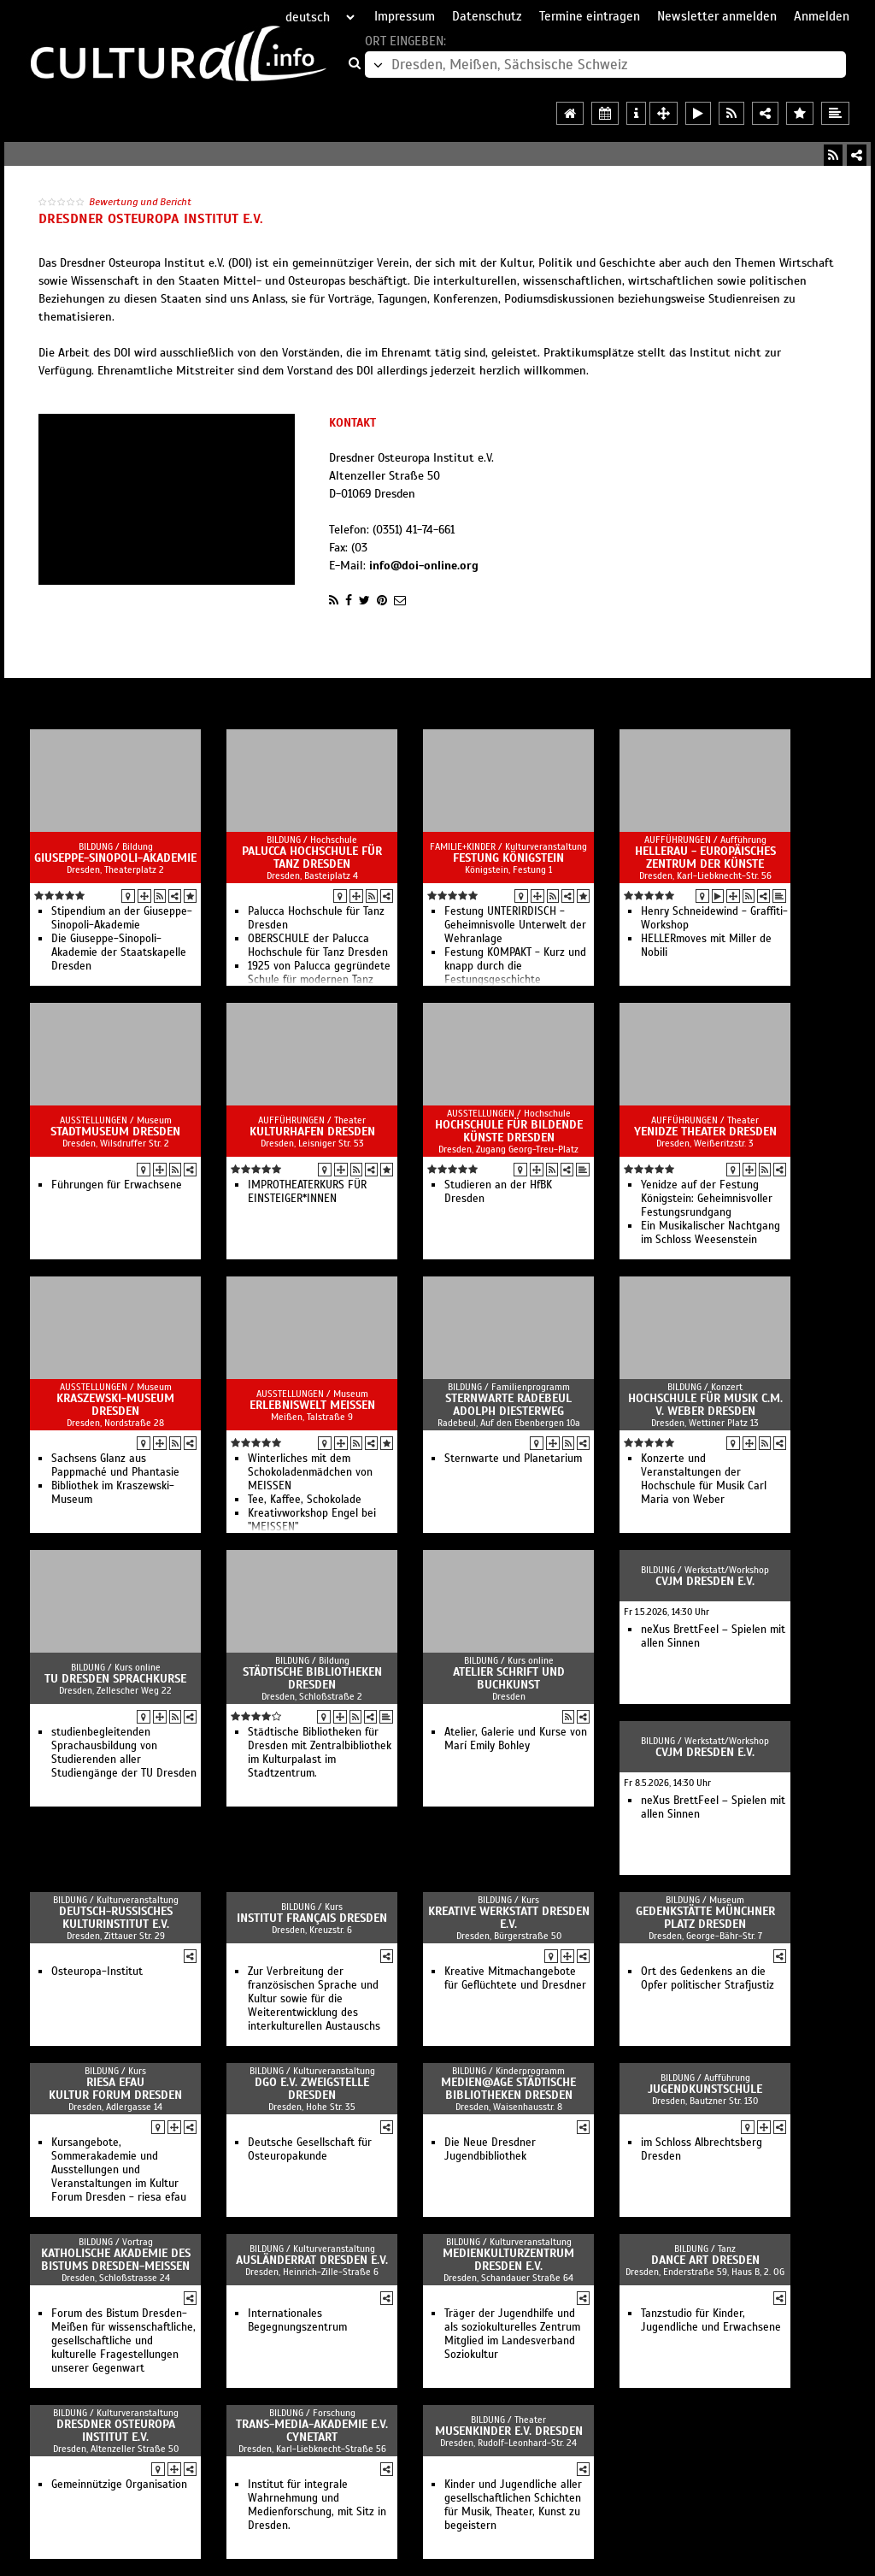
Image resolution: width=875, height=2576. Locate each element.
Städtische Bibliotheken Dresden (312, 1678)
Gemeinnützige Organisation (119, 2484)
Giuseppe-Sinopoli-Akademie (115, 858)
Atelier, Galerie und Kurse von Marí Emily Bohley (515, 1739)
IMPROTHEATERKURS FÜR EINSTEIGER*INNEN (307, 1191)
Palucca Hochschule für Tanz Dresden (312, 857)
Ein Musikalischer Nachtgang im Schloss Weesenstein (710, 1233)
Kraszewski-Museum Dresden (115, 1405)
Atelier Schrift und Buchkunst (509, 1678)
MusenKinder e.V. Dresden (509, 2431)
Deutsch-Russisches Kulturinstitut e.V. (116, 1918)
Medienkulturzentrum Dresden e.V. (508, 2259)
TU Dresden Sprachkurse (115, 1678)
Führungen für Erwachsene (116, 1185)
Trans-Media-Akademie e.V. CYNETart (312, 2430)
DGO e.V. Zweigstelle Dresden (312, 2088)
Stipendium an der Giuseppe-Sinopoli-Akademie (121, 918)
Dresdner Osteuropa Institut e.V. (115, 2430)
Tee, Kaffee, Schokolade (304, 1499)
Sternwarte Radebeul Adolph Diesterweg (508, 1405)
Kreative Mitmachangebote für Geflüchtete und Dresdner (515, 1978)
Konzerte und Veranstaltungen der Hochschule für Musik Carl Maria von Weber (703, 1479)
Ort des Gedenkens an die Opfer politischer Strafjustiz (707, 1978)
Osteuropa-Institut (97, 1971)
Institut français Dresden (312, 1918)
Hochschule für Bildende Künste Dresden (509, 1131)
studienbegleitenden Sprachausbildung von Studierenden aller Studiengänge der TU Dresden (124, 1752)
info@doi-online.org (424, 565)
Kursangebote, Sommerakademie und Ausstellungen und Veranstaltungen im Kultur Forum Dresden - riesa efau (118, 2170)
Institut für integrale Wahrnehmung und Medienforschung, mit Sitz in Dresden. (317, 2505)
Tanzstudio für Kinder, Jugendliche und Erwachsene (711, 2320)
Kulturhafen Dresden (312, 1131)
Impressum (404, 16)
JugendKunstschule (705, 2089)
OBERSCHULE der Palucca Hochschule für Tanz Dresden (318, 945)
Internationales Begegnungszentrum (297, 2320)
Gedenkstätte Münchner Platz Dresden (705, 1918)
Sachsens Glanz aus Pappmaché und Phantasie (115, 1465)
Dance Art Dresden (705, 2260)
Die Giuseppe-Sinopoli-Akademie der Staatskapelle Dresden (118, 952)
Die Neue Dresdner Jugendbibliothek (490, 2149)
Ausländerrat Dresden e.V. (312, 2260)
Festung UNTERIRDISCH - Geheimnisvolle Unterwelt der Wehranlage (515, 925)
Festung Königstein (508, 858)
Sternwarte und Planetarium (513, 1458)
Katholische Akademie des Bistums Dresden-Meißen (116, 2259)
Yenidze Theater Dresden (705, 1131)
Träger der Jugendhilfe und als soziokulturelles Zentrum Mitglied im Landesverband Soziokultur (512, 2334)
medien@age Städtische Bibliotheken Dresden (508, 2088)
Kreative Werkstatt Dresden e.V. (509, 1918)
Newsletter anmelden (717, 16)
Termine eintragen (589, 16)
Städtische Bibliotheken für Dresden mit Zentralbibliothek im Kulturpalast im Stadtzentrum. (319, 1752)
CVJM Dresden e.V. (705, 1581)
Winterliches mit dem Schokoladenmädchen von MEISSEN (310, 1472)
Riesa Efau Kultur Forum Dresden (115, 2088)
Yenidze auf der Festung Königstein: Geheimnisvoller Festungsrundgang (706, 1198)
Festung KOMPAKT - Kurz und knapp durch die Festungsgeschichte (515, 966)
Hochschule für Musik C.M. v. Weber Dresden (705, 1405)
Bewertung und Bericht (140, 202)
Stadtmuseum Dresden (115, 1131)
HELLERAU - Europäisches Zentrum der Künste (705, 857)
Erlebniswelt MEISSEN (312, 1405)
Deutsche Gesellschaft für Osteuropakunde (310, 2149)
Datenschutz (487, 16)
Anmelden (821, 16)
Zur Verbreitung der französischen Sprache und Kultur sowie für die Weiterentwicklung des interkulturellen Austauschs (314, 1999)
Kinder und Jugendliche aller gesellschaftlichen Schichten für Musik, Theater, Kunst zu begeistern (513, 2505)
